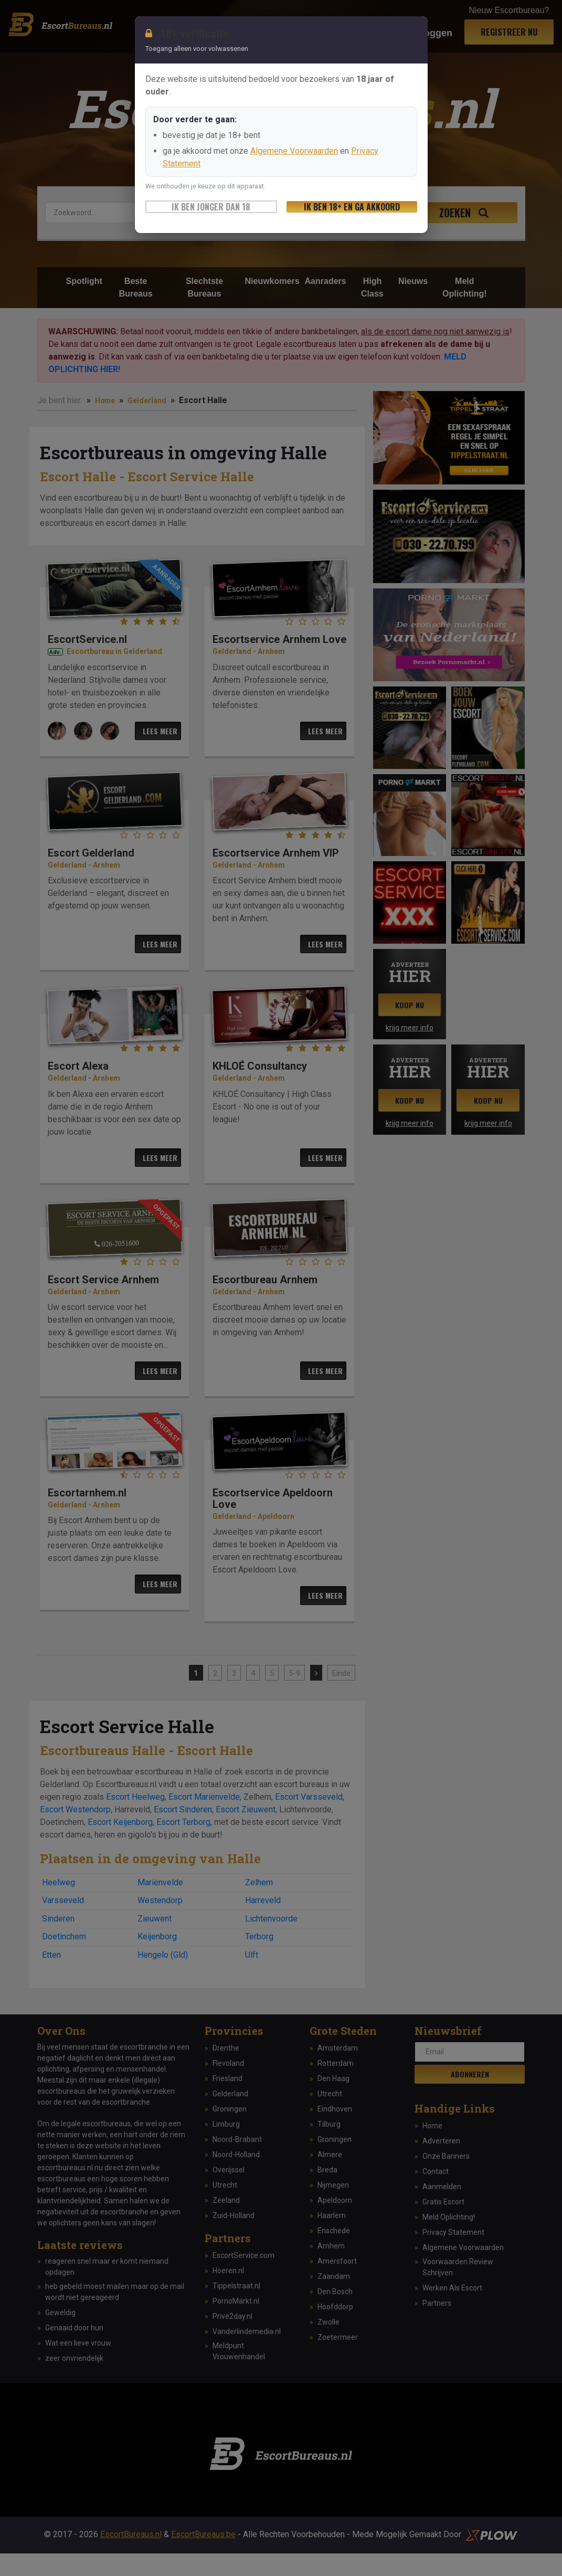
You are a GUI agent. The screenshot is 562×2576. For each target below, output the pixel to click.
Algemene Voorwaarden (294, 151)
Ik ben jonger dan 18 (211, 206)
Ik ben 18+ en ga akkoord (352, 207)
